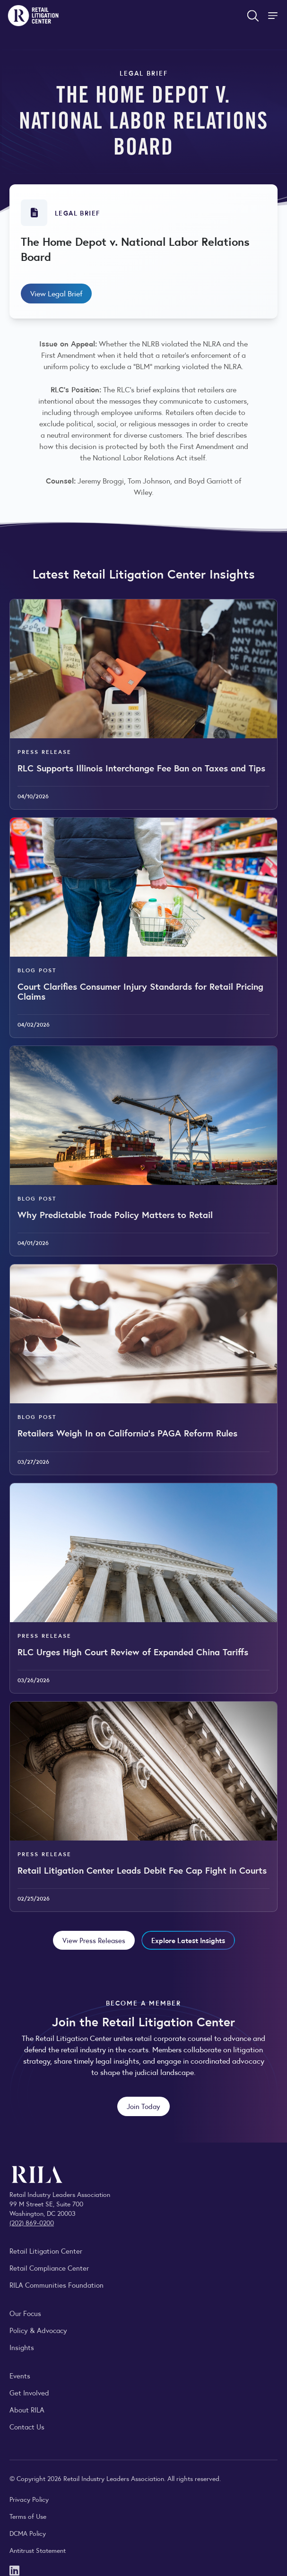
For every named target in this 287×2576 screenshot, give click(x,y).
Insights (21, 2347)
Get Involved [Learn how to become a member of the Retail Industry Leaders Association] (29, 2392)
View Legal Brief (56, 293)
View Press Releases (93, 1940)
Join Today (143, 2106)
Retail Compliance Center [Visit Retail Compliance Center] (49, 2267)
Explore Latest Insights (188, 1940)
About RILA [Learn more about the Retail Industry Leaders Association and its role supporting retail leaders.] (26, 2409)
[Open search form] (253, 15)
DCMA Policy (27, 2533)
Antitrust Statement (37, 2550)
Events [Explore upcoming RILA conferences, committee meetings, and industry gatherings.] (19, 2375)
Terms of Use (27, 2516)
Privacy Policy (29, 2499)
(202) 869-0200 (31, 2222)
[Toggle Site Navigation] (273, 15)
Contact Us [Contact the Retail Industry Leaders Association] (26, 2426)
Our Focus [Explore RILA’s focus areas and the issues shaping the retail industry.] (25, 2313)
